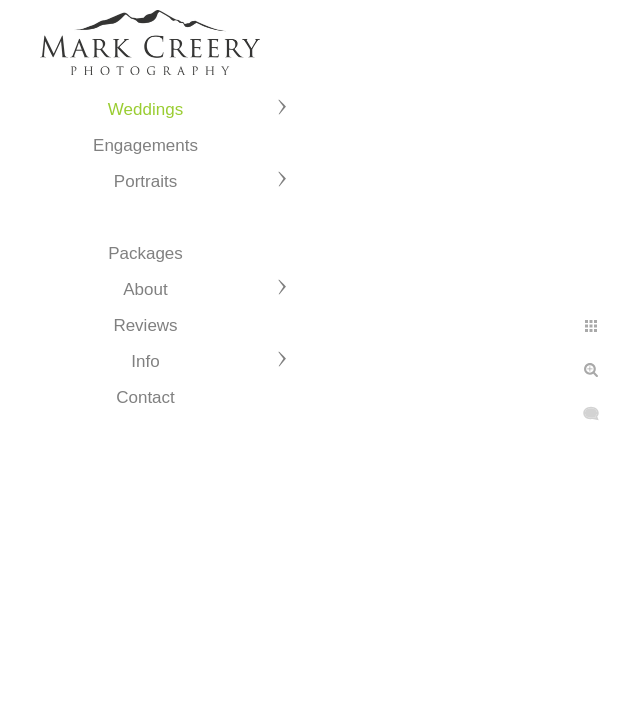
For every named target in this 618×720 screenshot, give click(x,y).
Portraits (145, 181)
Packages (145, 253)
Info (145, 361)
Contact (145, 397)
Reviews (145, 325)
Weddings (145, 109)
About (145, 289)
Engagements (145, 145)
